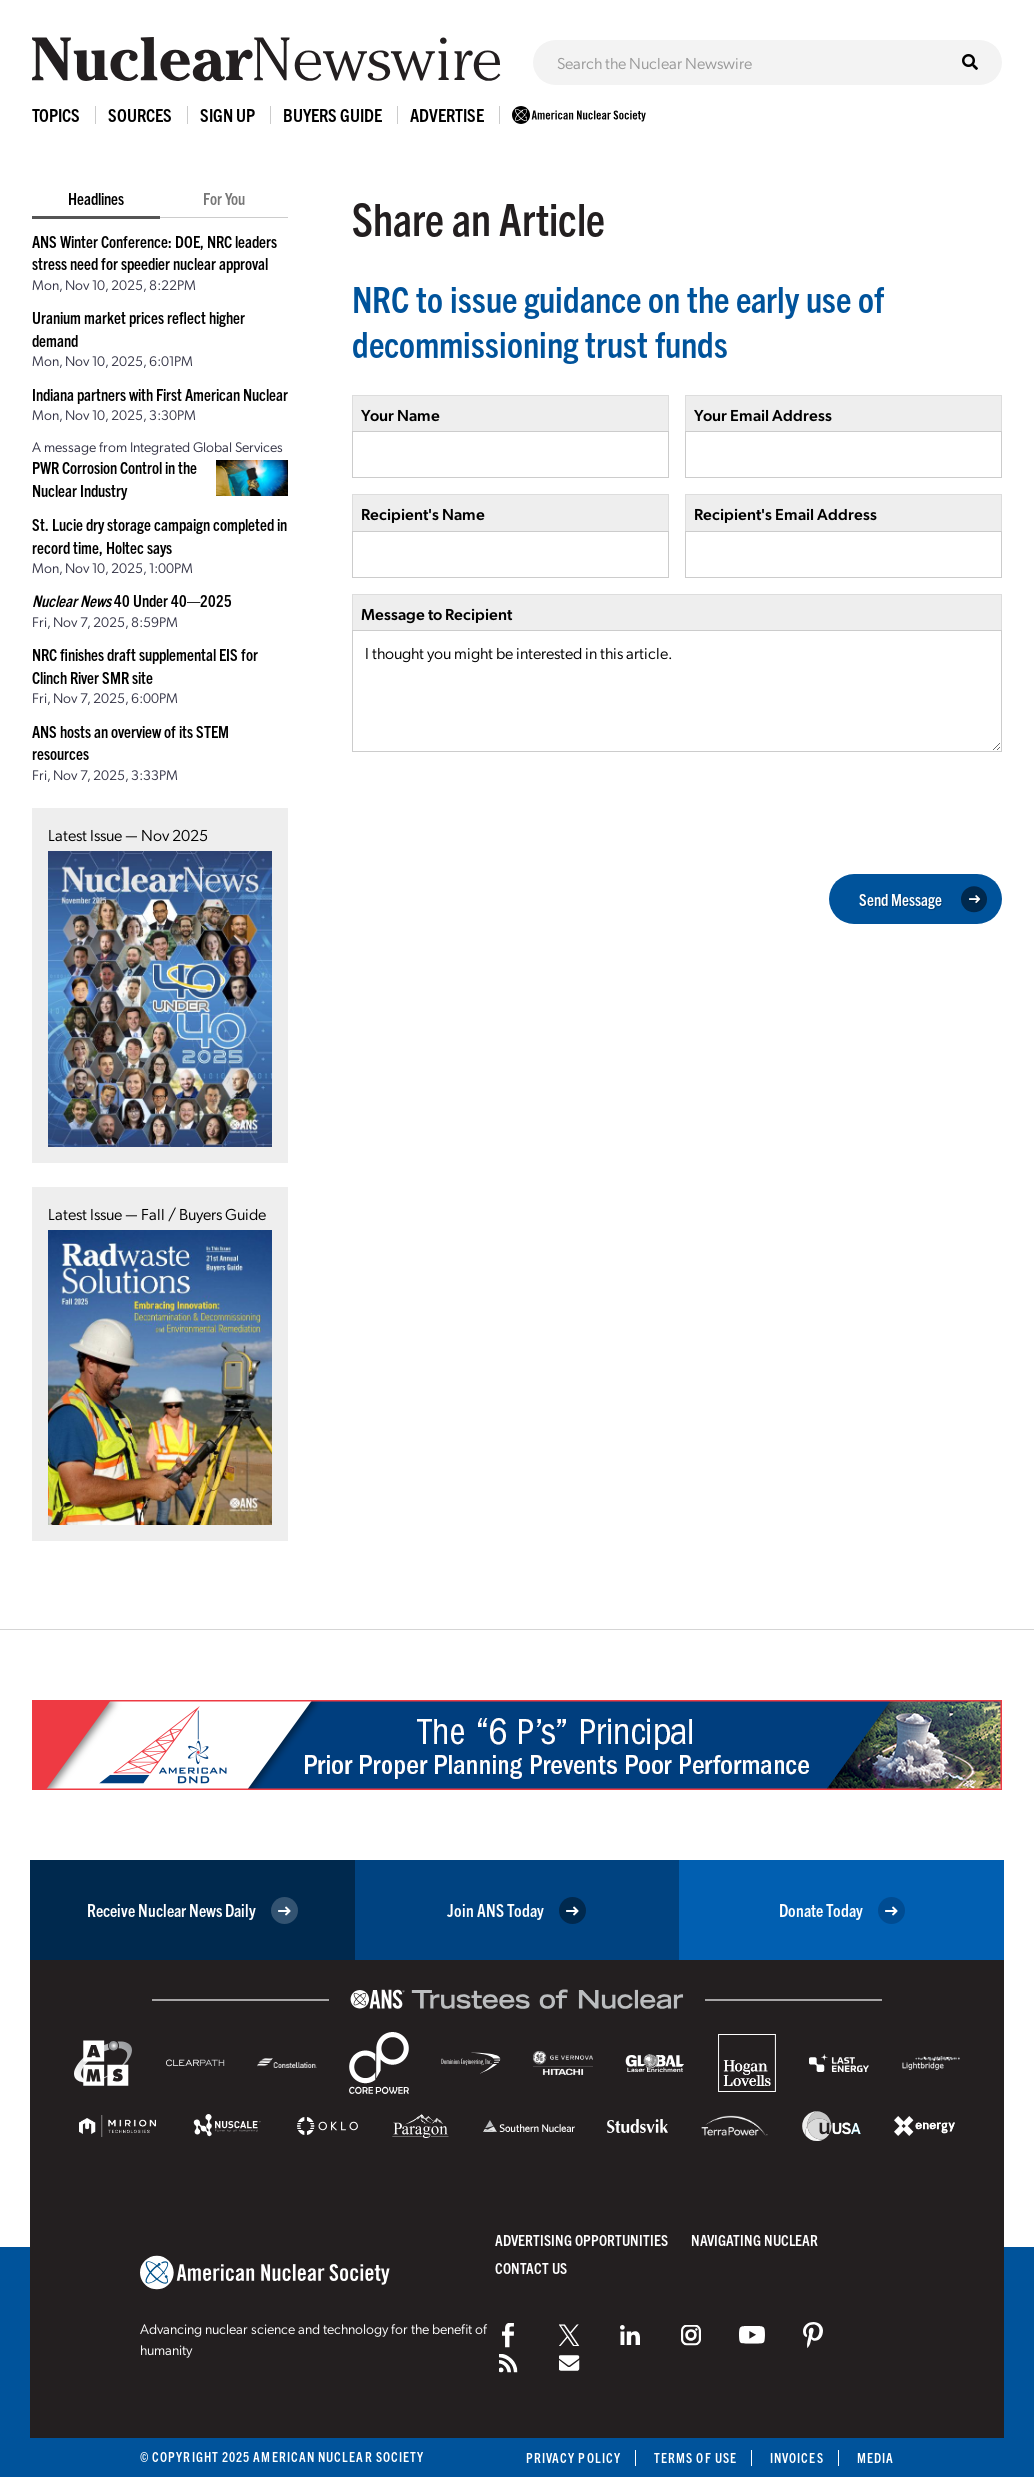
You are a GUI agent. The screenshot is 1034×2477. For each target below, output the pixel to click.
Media (875, 2457)
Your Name (400, 414)
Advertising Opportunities (581, 2239)
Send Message (923, 899)
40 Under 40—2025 (132, 600)
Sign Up (227, 114)
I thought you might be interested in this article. (677, 691)
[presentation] (504, 811)
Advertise (447, 114)
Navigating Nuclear (754, 2239)
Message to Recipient (436, 613)
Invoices (797, 2457)
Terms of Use (695, 2457)
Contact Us (531, 2267)
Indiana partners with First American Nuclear (160, 394)
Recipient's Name (423, 513)
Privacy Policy (573, 2457)
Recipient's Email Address (785, 513)
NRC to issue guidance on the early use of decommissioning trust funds (618, 320)
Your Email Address (763, 414)
